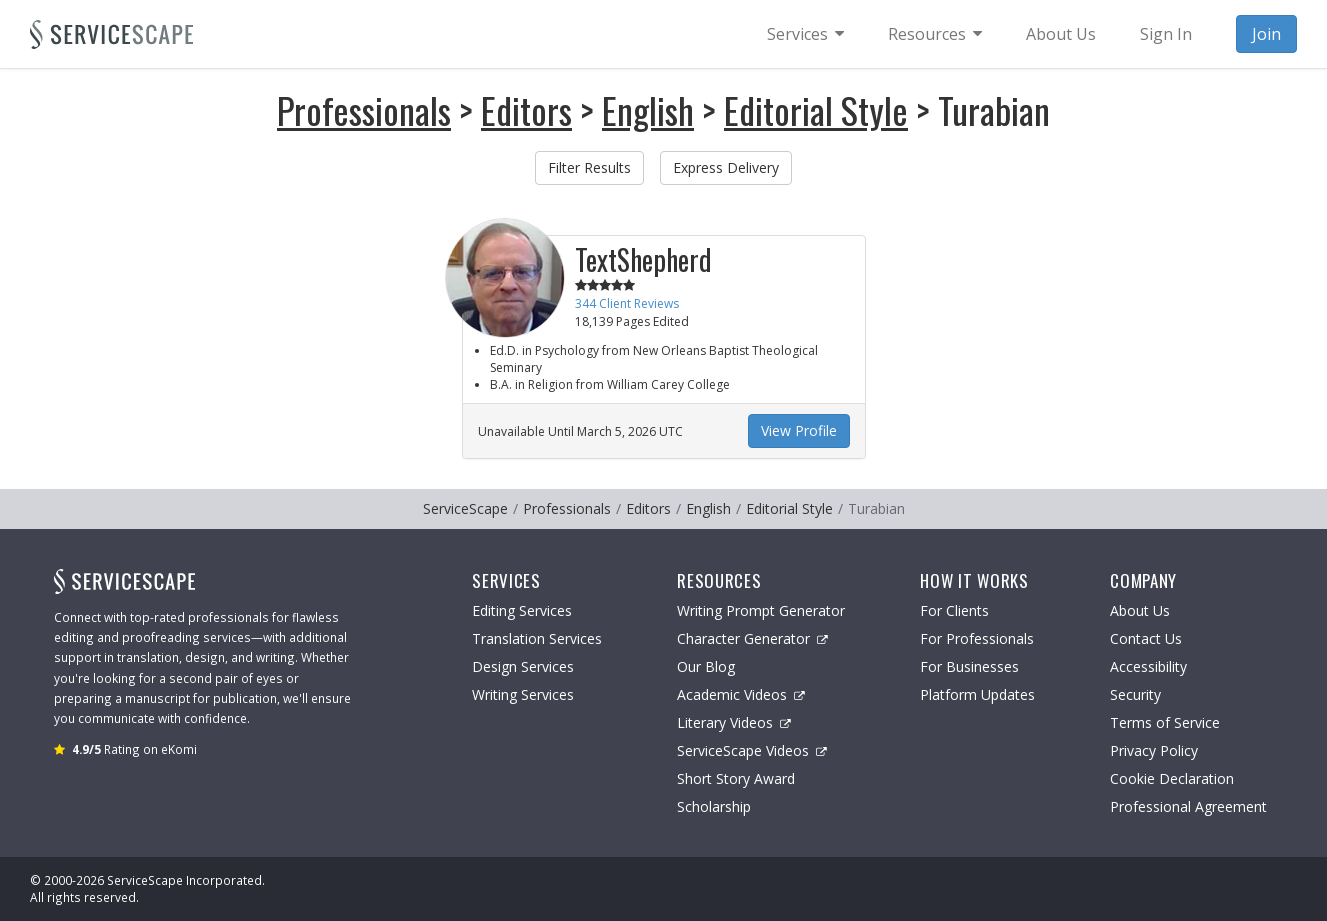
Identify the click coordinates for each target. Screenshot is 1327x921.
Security (1135, 694)
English (648, 109)
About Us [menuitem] (1061, 34)
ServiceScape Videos (752, 750)
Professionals (364, 109)
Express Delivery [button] (726, 167)
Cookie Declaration (1172, 778)
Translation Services (537, 638)
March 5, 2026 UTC (630, 431)
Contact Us (1146, 638)
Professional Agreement (1188, 806)
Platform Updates (977, 694)
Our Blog (706, 666)
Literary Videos (734, 722)
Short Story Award (736, 778)
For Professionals (977, 638)
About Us (1140, 610)
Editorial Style (816, 109)
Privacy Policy (1154, 750)
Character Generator (752, 638)
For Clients (954, 610)
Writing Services (523, 694)
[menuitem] (805, 34)
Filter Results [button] (589, 167)
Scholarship (714, 806)
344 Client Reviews (627, 303)
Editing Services (522, 610)
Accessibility (1148, 666)
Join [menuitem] (1266, 34)
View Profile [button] (799, 430)
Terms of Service (1165, 722)
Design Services (523, 666)
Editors (526, 109)
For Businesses (969, 666)
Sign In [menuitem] (1166, 34)
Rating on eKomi (134, 749)
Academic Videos (741, 694)
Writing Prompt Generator (761, 610)
